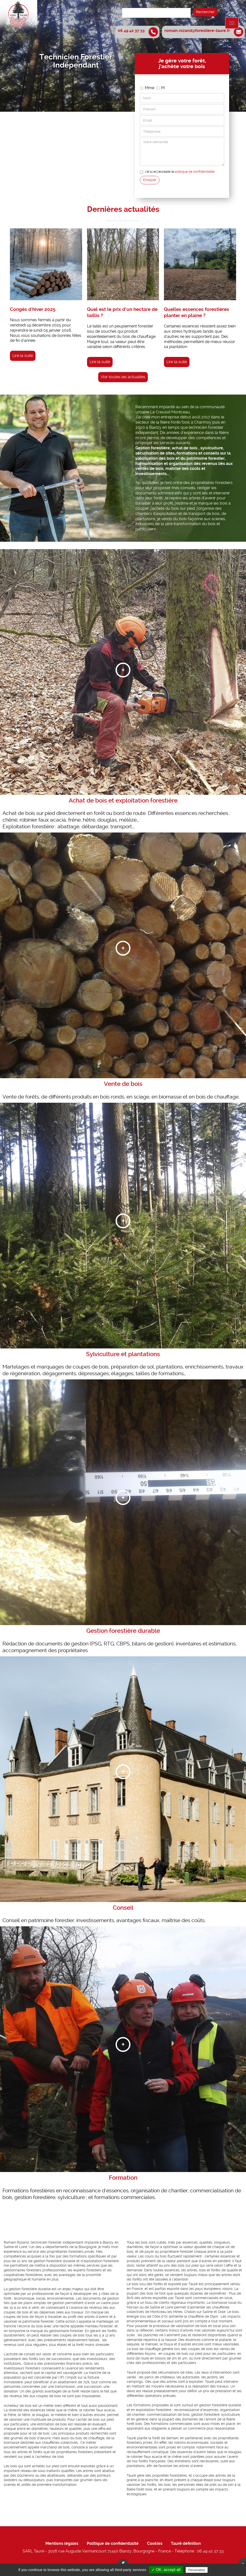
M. (160, 87)
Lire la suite (22, 355)
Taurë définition (186, 2543)
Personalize (196, 2570)
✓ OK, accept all (166, 2570)
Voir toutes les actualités (123, 377)
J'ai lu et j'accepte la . (177, 172)
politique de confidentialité (195, 171)
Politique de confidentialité (113, 2543)
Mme (147, 87)
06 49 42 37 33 (131, 30)
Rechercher (205, 12)
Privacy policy (220, 2570)
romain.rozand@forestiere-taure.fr (197, 30)
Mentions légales (61, 2543)
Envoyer (149, 180)
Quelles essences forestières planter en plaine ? (196, 312)
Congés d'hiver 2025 (33, 309)
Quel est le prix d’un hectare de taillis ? (122, 312)
